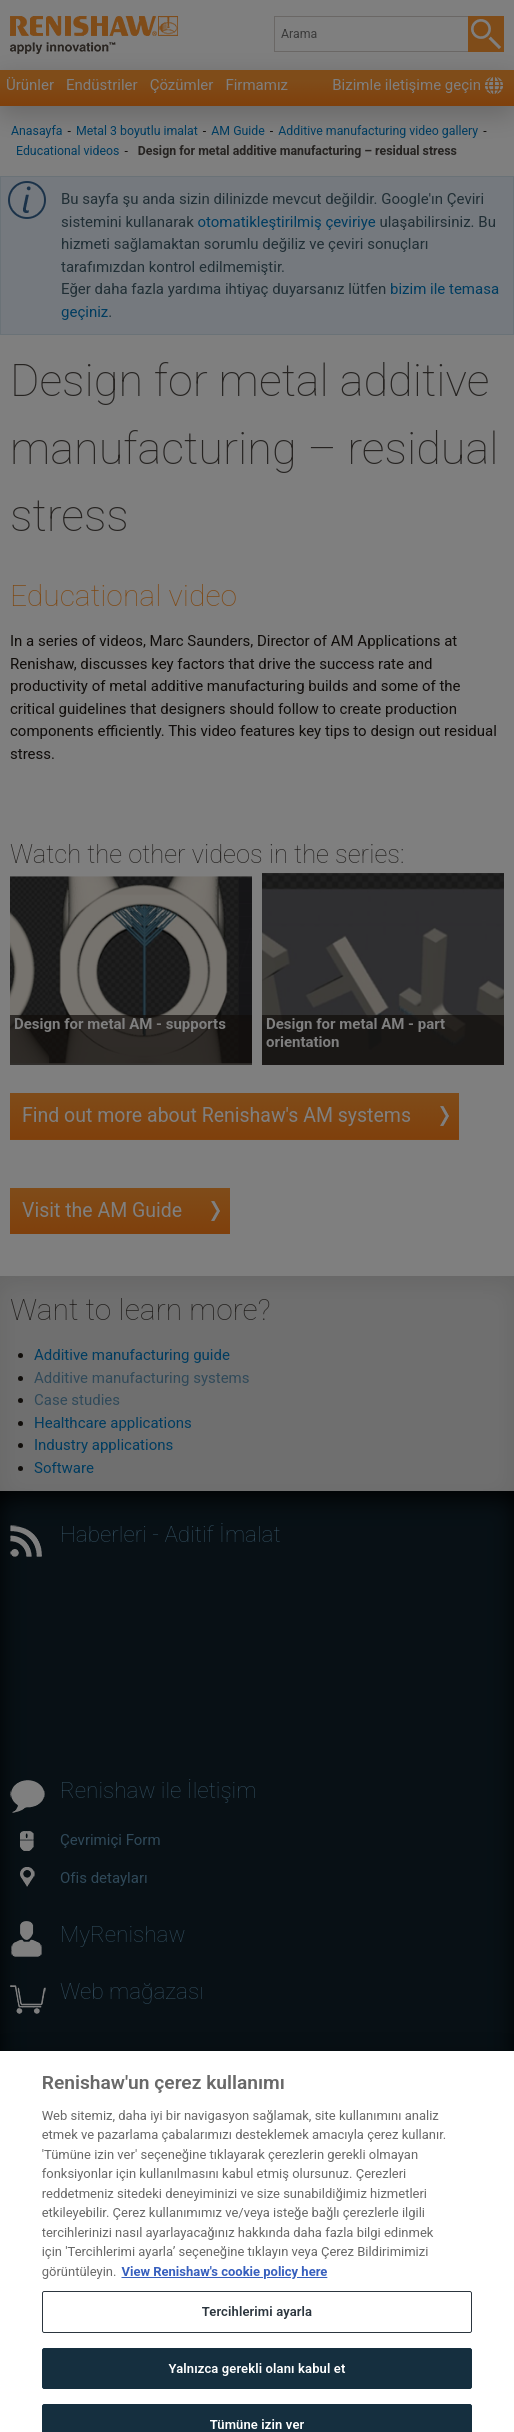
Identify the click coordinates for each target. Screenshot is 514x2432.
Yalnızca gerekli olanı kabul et (256, 2385)
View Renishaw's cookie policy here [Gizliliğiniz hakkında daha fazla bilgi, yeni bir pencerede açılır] (224, 2288)
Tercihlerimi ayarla (257, 2329)
